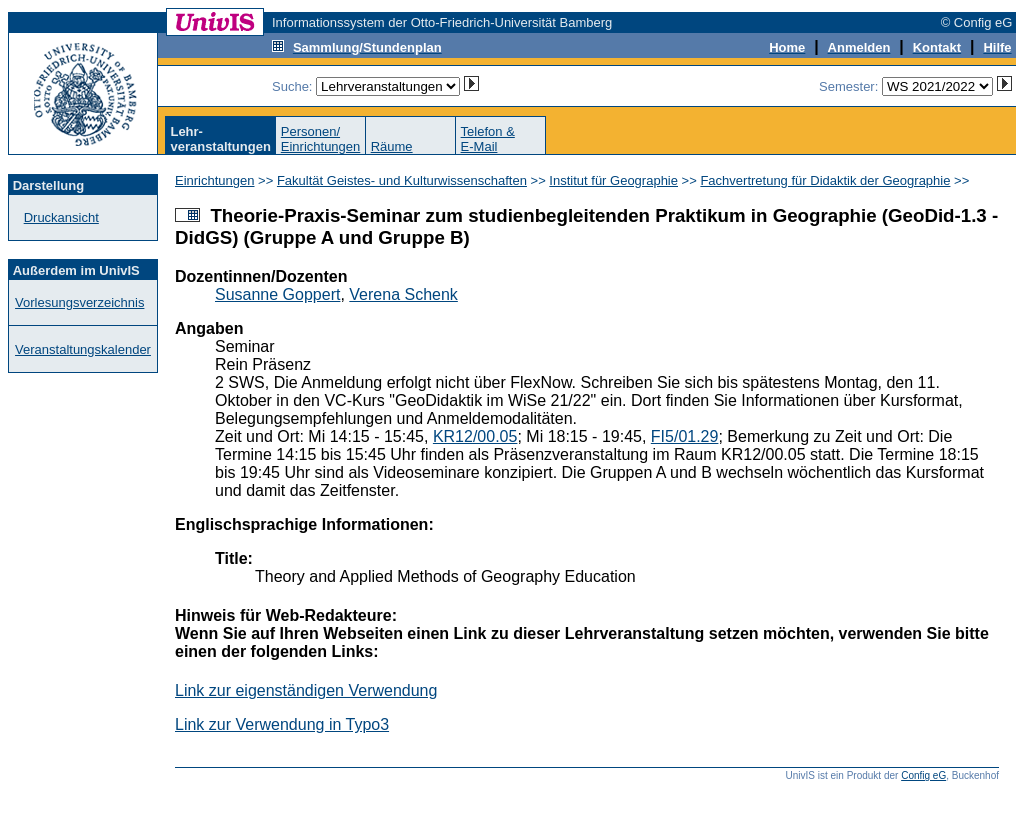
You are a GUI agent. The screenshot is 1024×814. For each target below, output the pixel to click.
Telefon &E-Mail (488, 139)
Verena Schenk (403, 294)
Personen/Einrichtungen (321, 139)
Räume (392, 146)
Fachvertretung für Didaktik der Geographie (825, 180)
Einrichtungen (215, 180)
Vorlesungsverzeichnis (79, 302)
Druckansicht (61, 217)
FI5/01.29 (685, 436)
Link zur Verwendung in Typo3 (282, 724)
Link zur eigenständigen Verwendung (306, 690)
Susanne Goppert (277, 294)
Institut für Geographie (613, 180)
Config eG (923, 775)
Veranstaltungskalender (83, 349)
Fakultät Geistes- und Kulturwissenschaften (402, 180)
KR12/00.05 (475, 436)
